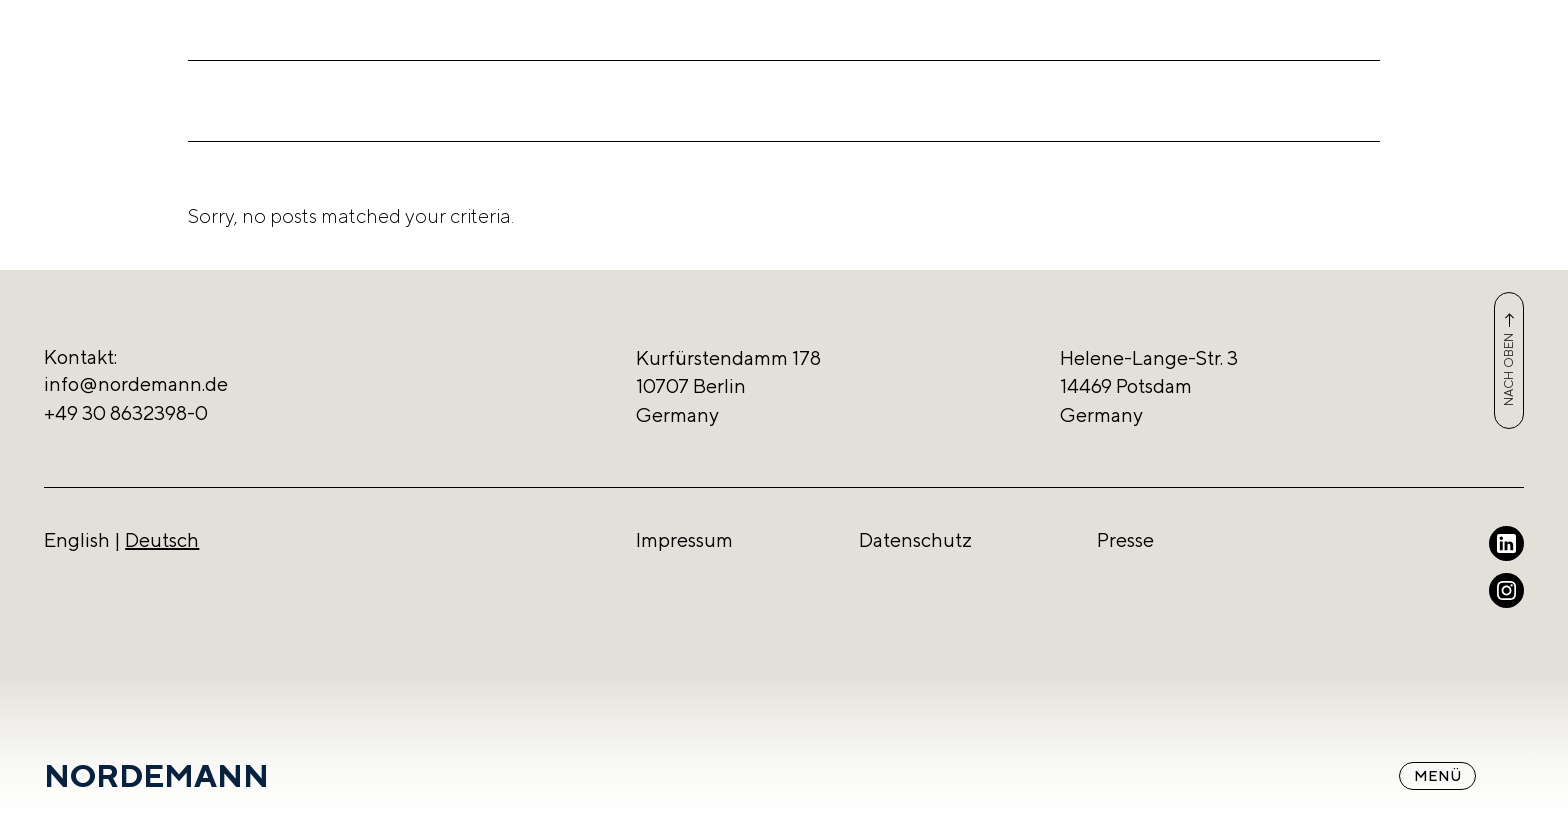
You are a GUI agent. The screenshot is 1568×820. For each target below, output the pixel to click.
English (77, 539)
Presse (1125, 539)
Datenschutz (915, 539)
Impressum (684, 539)
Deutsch (162, 539)
